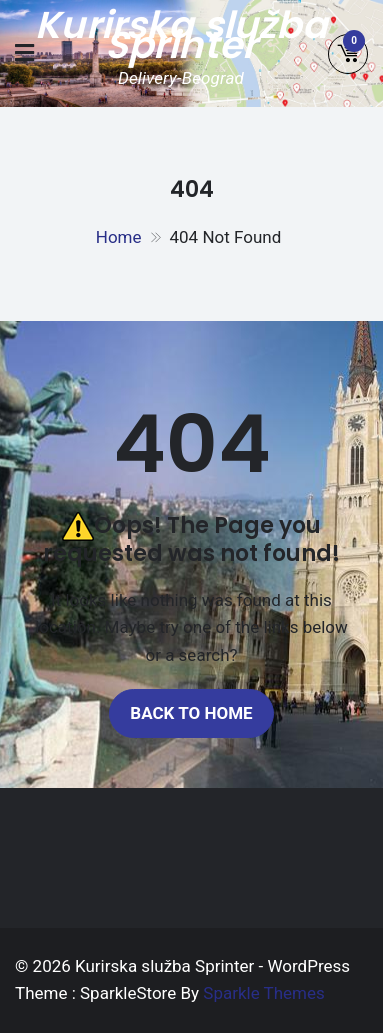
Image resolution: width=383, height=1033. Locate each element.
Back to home (191, 713)
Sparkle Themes (264, 993)
